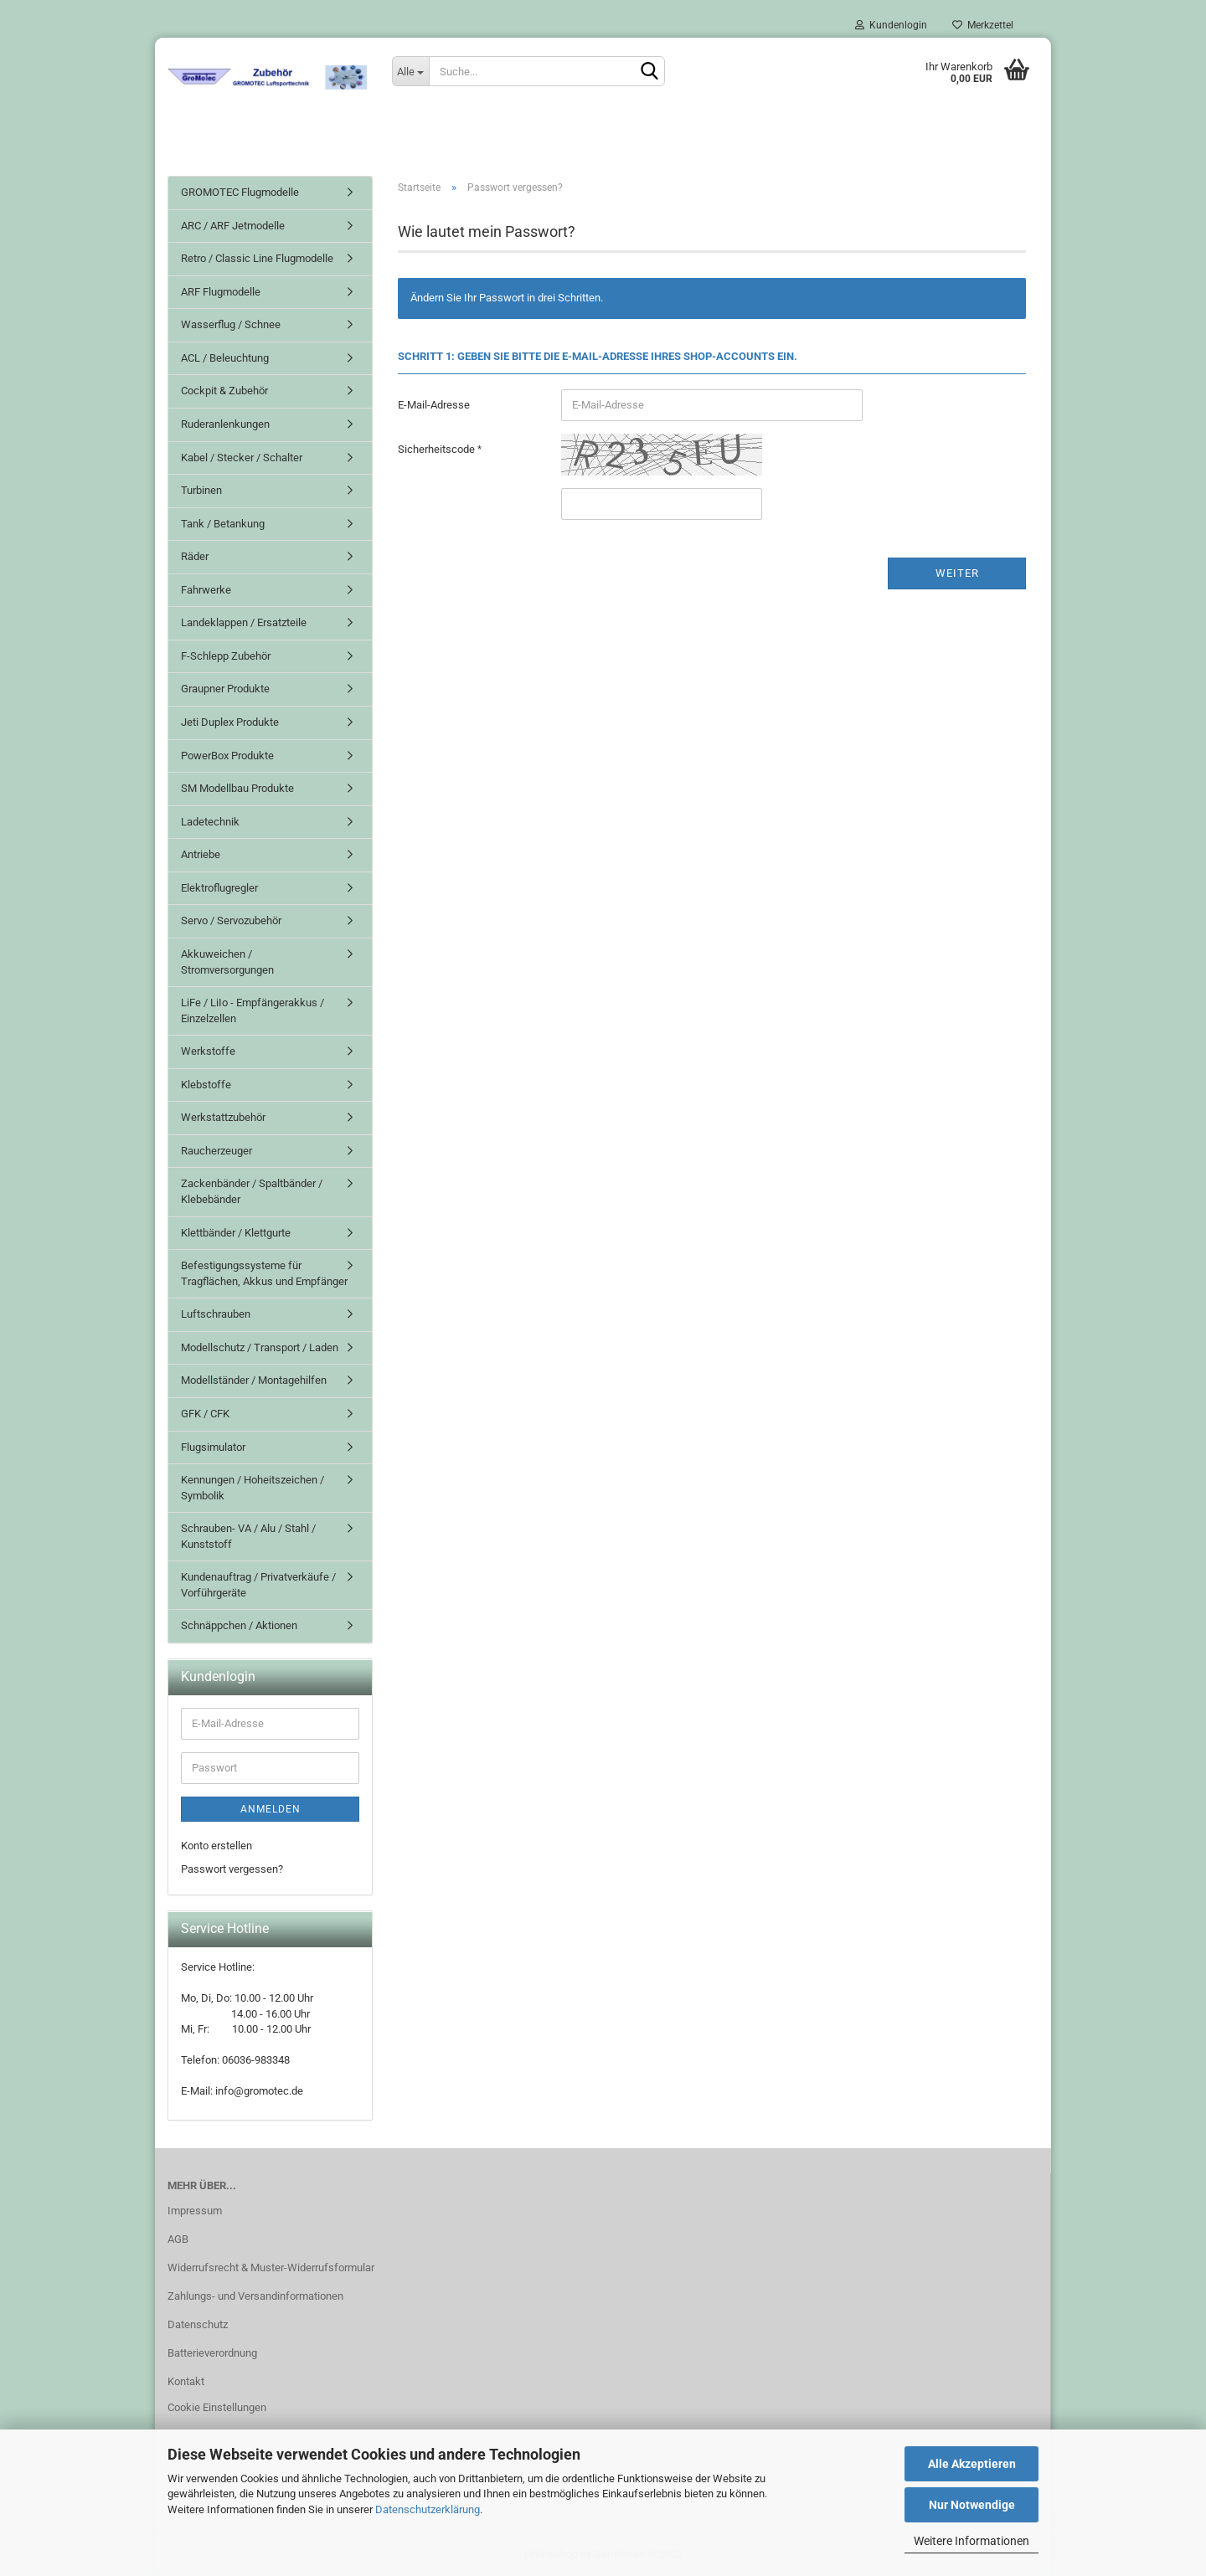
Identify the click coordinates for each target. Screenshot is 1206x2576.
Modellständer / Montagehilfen (254, 1380)
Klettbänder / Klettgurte (236, 1232)
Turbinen (201, 490)
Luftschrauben (215, 1314)
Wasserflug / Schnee (231, 324)
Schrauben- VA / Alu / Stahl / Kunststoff (248, 1536)
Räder (195, 556)
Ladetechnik (210, 821)
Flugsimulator (213, 1447)
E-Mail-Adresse (434, 404)
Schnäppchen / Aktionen (239, 1625)
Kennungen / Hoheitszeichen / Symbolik (252, 1487)
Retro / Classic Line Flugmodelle (257, 258)
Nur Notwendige (972, 2505)
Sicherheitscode (437, 449)
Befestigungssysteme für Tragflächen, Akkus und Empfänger (264, 1273)
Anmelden (270, 1809)
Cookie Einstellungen (217, 2407)
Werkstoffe (208, 1051)
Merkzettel (982, 25)
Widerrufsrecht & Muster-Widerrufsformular (271, 2267)
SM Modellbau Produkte (237, 788)
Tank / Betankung (223, 523)
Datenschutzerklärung (427, 2509)
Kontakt (186, 2381)
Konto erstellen (216, 1845)
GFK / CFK (205, 1413)
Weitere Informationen (971, 2541)
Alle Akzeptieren (972, 2464)
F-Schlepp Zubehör (226, 656)
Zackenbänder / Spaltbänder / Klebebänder (251, 1191)
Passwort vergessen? (232, 1869)
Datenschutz (198, 2324)
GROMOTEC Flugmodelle (240, 192)
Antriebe (200, 854)
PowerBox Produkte (227, 755)
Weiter (957, 573)
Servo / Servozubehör (231, 920)
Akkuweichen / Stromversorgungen (227, 962)
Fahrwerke (206, 590)
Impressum (195, 2210)
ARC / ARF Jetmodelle (233, 225)
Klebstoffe (206, 1084)
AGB (178, 2239)
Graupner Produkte (225, 688)
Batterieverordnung (212, 2353)
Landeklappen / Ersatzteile (244, 622)
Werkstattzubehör (223, 1117)
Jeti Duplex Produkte (230, 722)
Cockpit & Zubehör (224, 390)
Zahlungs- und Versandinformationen (255, 2296)
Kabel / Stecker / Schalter (241, 457)
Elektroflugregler (219, 888)
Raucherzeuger (216, 1150)
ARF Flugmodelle (220, 291)
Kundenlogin (891, 25)
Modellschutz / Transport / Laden (259, 1347)
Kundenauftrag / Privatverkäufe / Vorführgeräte (258, 1585)
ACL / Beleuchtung (225, 358)
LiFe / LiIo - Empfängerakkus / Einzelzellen (252, 1010)
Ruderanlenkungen (225, 424)
